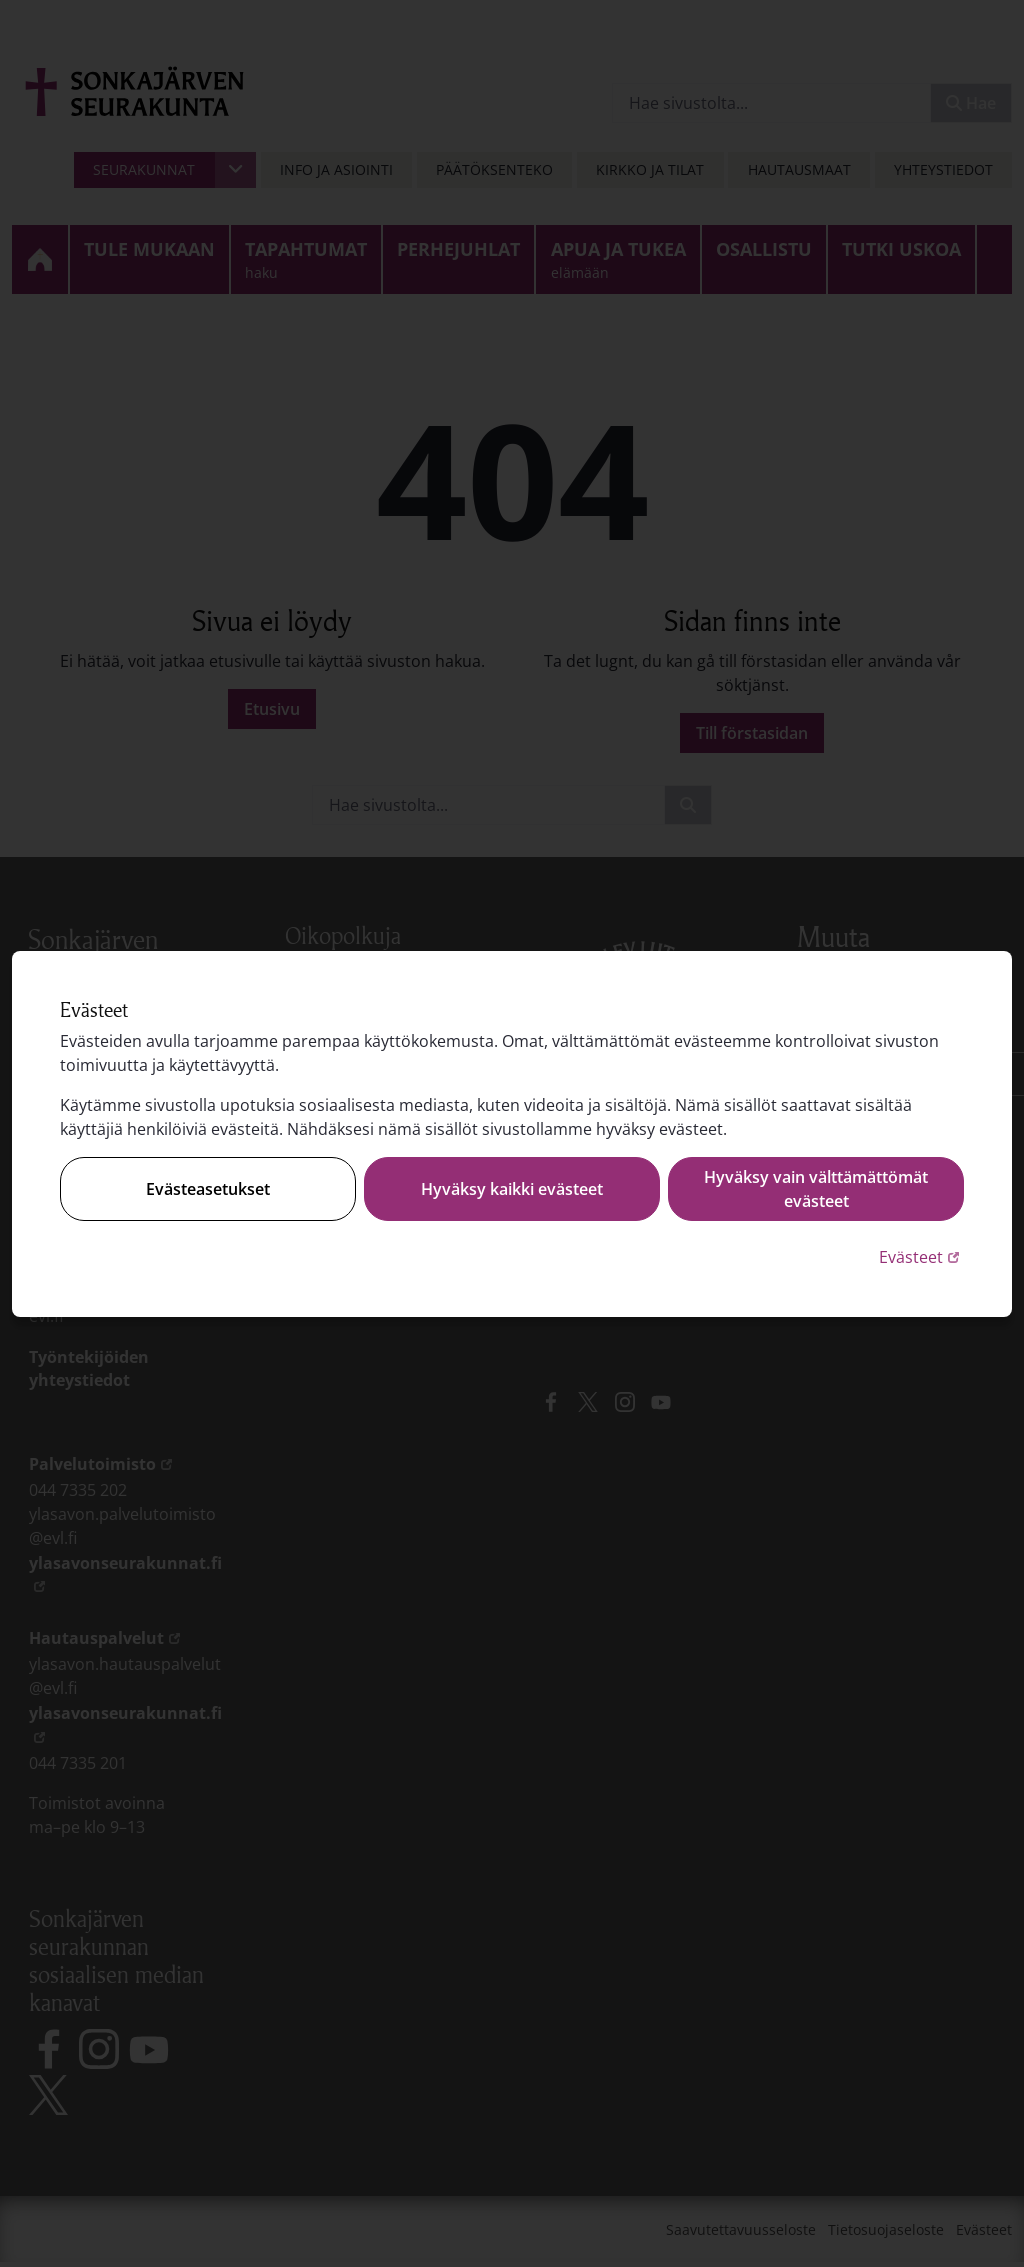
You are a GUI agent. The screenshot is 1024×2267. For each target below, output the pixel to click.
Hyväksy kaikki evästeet (512, 1189)
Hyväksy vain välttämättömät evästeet (816, 1189)
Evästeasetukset (208, 1189)
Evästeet (921, 1256)
